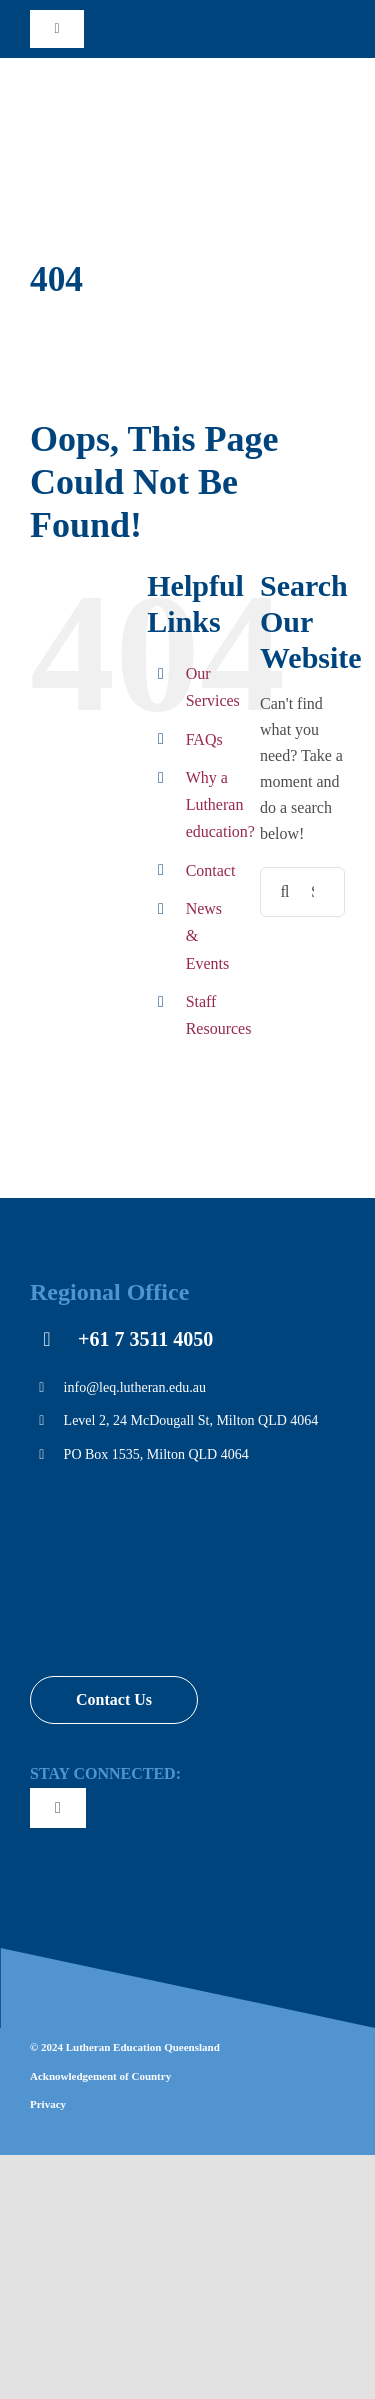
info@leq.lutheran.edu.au (135, 1387)
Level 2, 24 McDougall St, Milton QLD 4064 (191, 1420)
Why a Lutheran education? (220, 804)
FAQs (204, 739)
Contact (211, 870)
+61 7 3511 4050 (145, 1339)
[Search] (285, 892)
